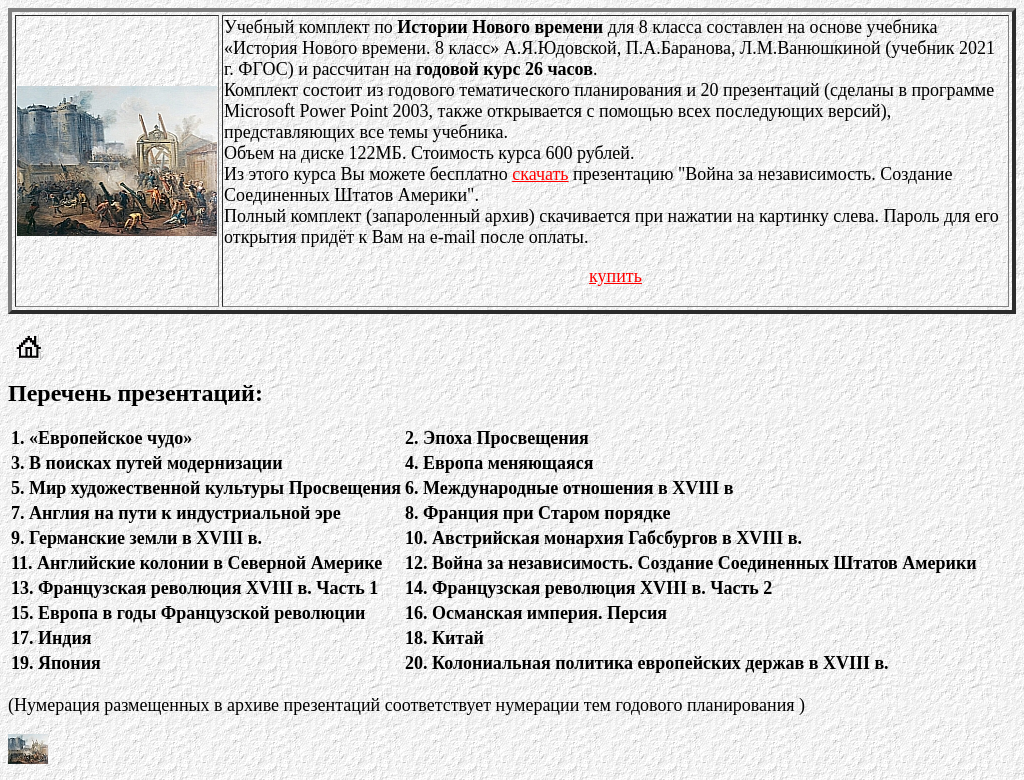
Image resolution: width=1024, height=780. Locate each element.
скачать (540, 174)
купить (615, 276)
